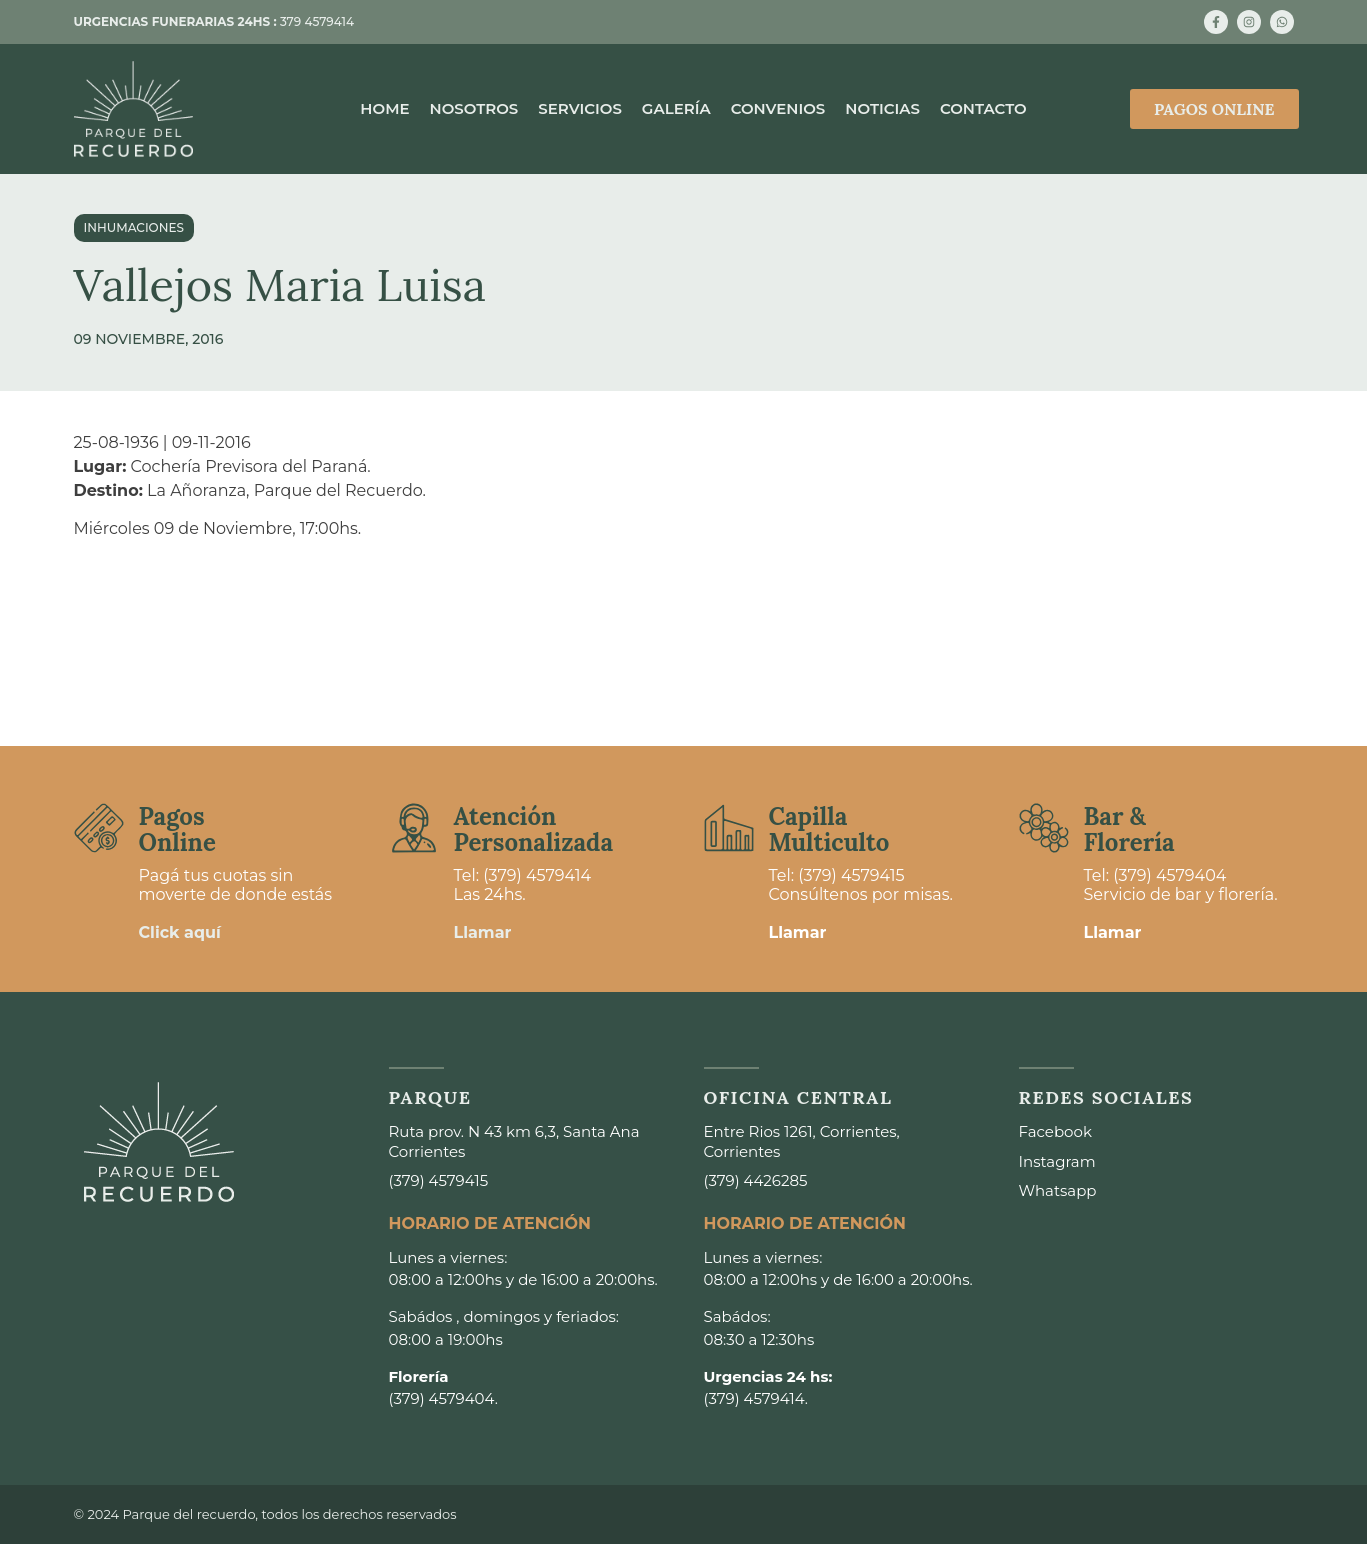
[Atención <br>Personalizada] (414, 828)
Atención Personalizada (534, 829)
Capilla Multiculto (829, 829)
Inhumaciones (134, 227)
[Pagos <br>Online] (99, 828)
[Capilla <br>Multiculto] (729, 828)
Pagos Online (177, 829)
